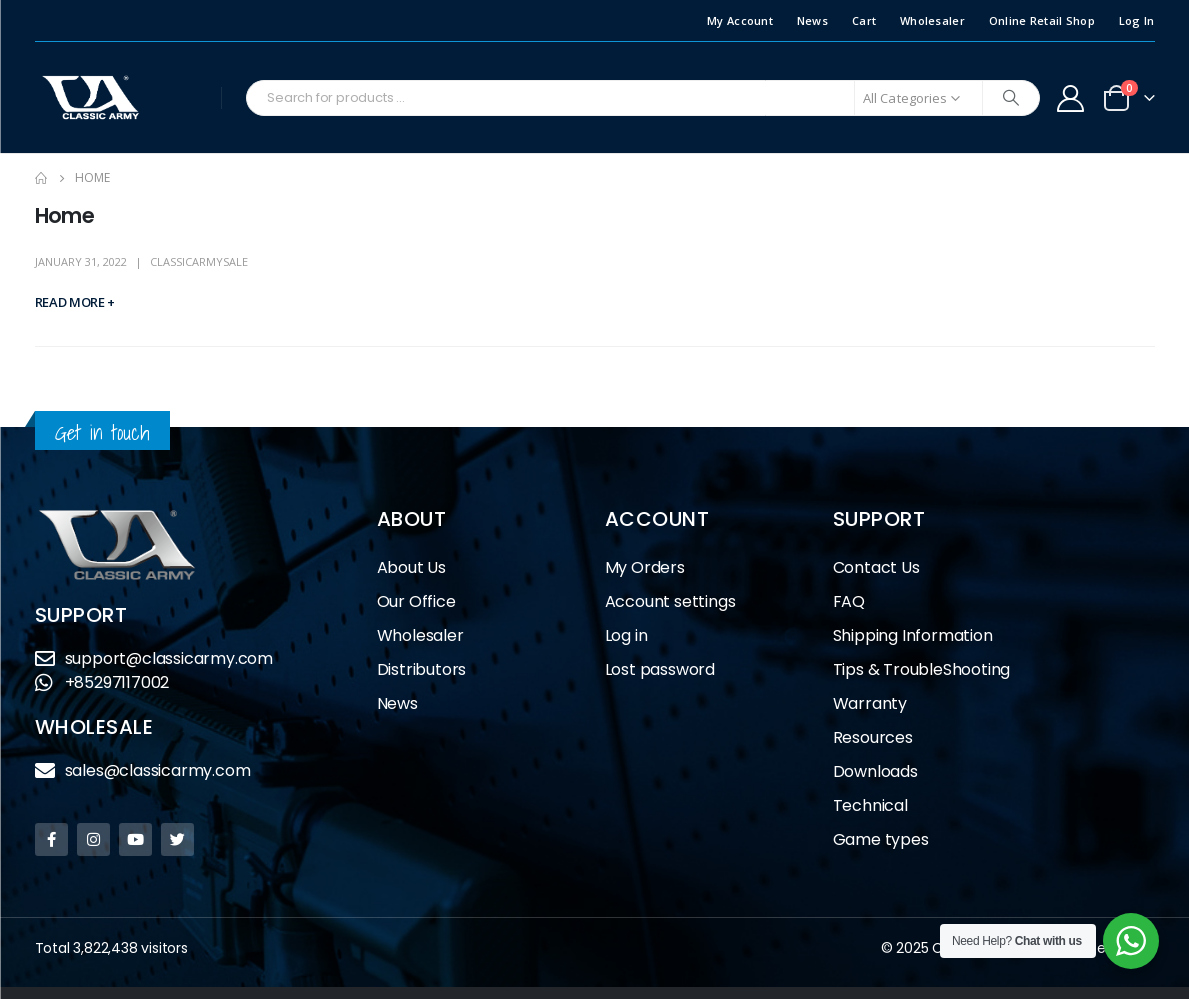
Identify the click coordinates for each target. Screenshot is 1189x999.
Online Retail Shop (1042, 20)
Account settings (670, 601)
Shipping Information (913, 635)
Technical (870, 805)
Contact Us (876, 567)
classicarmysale (199, 261)
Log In (1137, 20)
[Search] (1011, 98)
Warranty (870, 703)
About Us (411, 567)
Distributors (427, 669)
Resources (873, 737)
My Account (740, 20)
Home (65, 215)
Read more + (75, 302)
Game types (881, 839)
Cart (864, 20)
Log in (626, 635)
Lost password (660, 669)
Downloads (875, 771)
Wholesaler (932, 20)
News (812, 20)
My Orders (645, 567)
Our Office (416, 601)
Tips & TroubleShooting (922, 669)
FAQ (849, 601)
